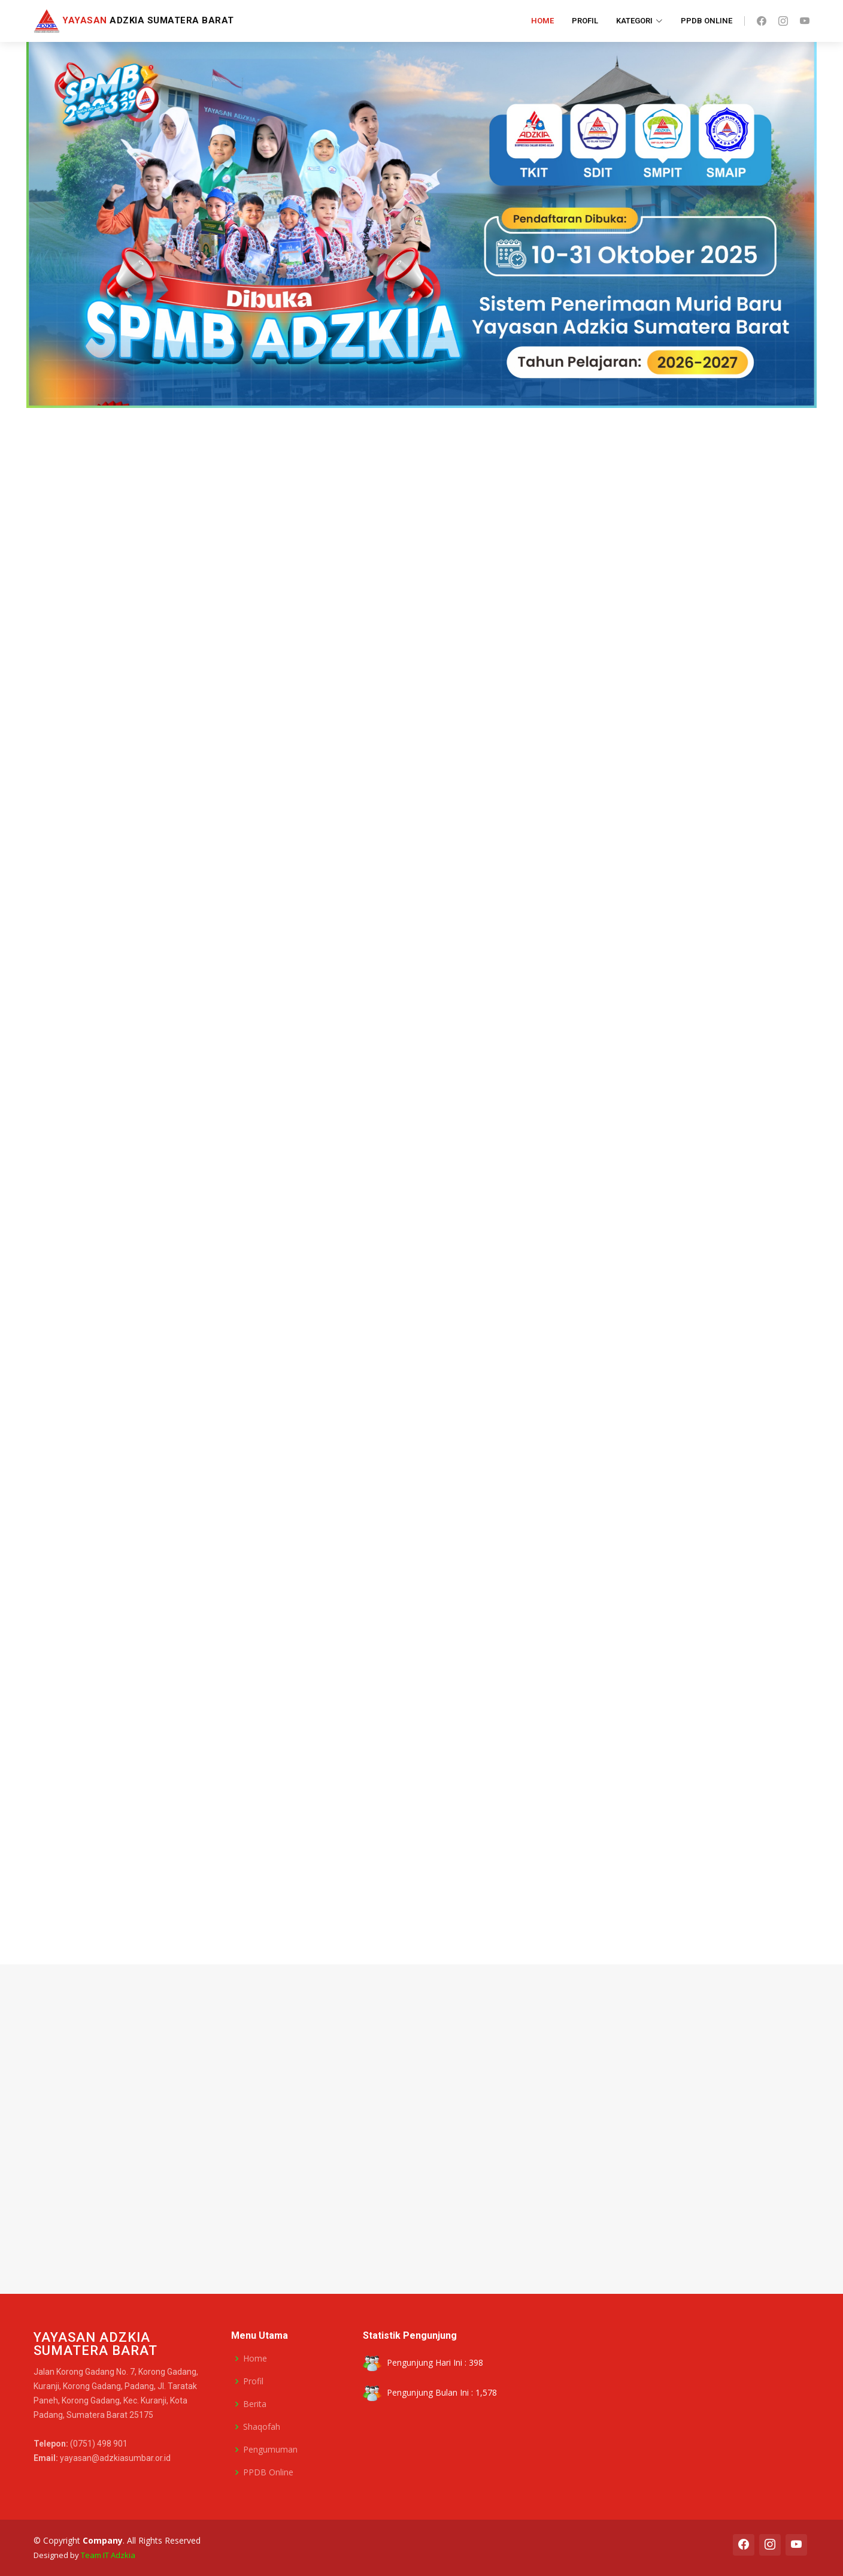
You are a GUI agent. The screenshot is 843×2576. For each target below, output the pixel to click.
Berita (254, 2404)
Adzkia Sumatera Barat (134, 20)
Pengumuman (270, 2449)
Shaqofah (261, 2427)
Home (542, 20)
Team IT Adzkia (108, 2555)
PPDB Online (706, 20)
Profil (585, 20)
